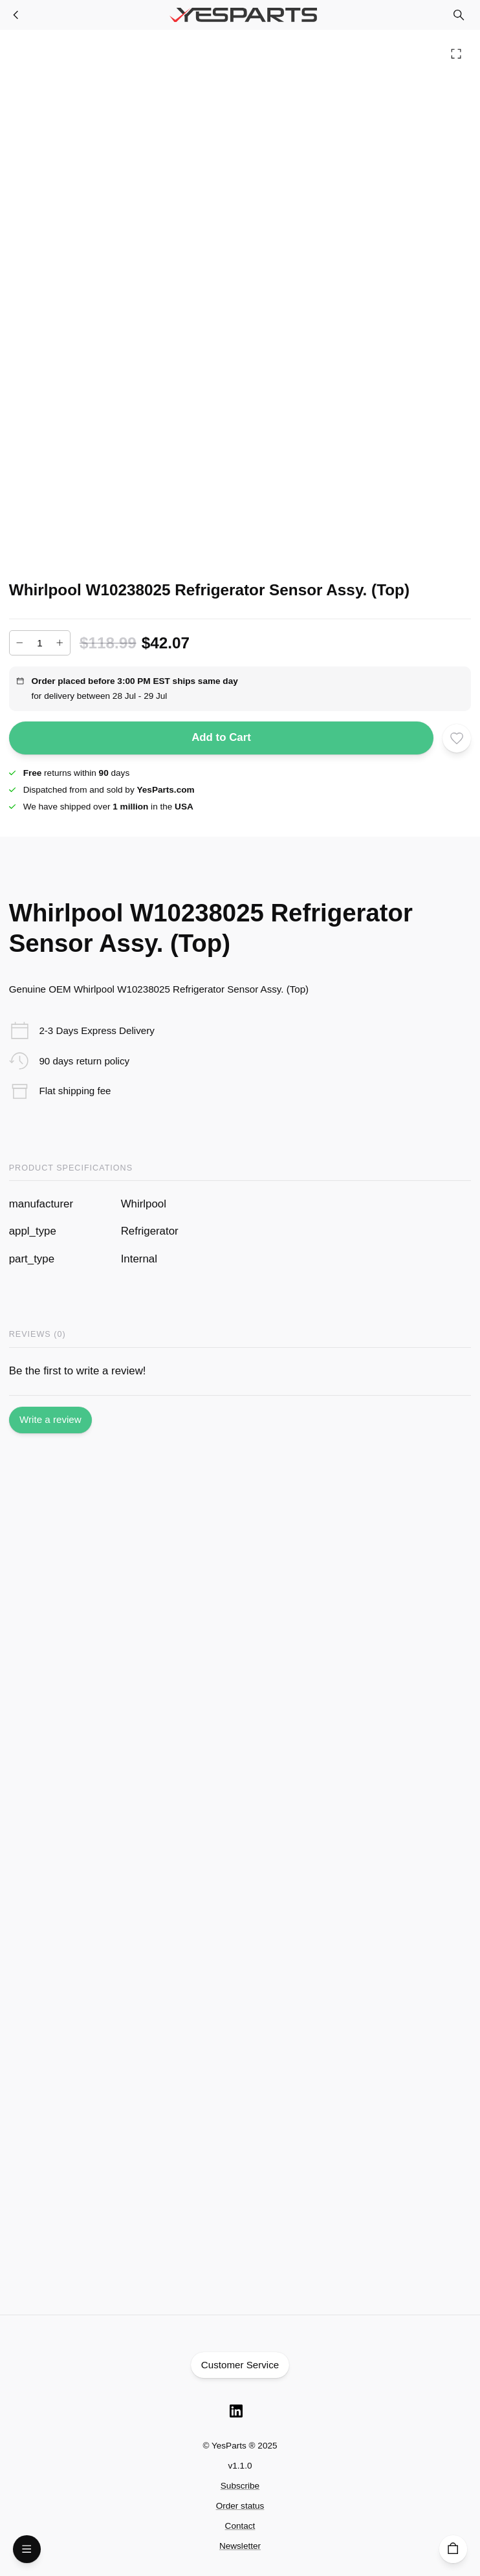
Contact (240, 2526)
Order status (240, 2506)
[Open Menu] (27, 2549)
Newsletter (240, 2546)
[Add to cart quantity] (40, 642)
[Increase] (59, 643)
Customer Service (240, 2365)
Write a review (50, 1420)
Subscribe (240, 2486)
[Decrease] (20, 643)
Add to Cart (221, 737)
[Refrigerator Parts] (16, 15)
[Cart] (453, 2549)
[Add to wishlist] (456, 738)
